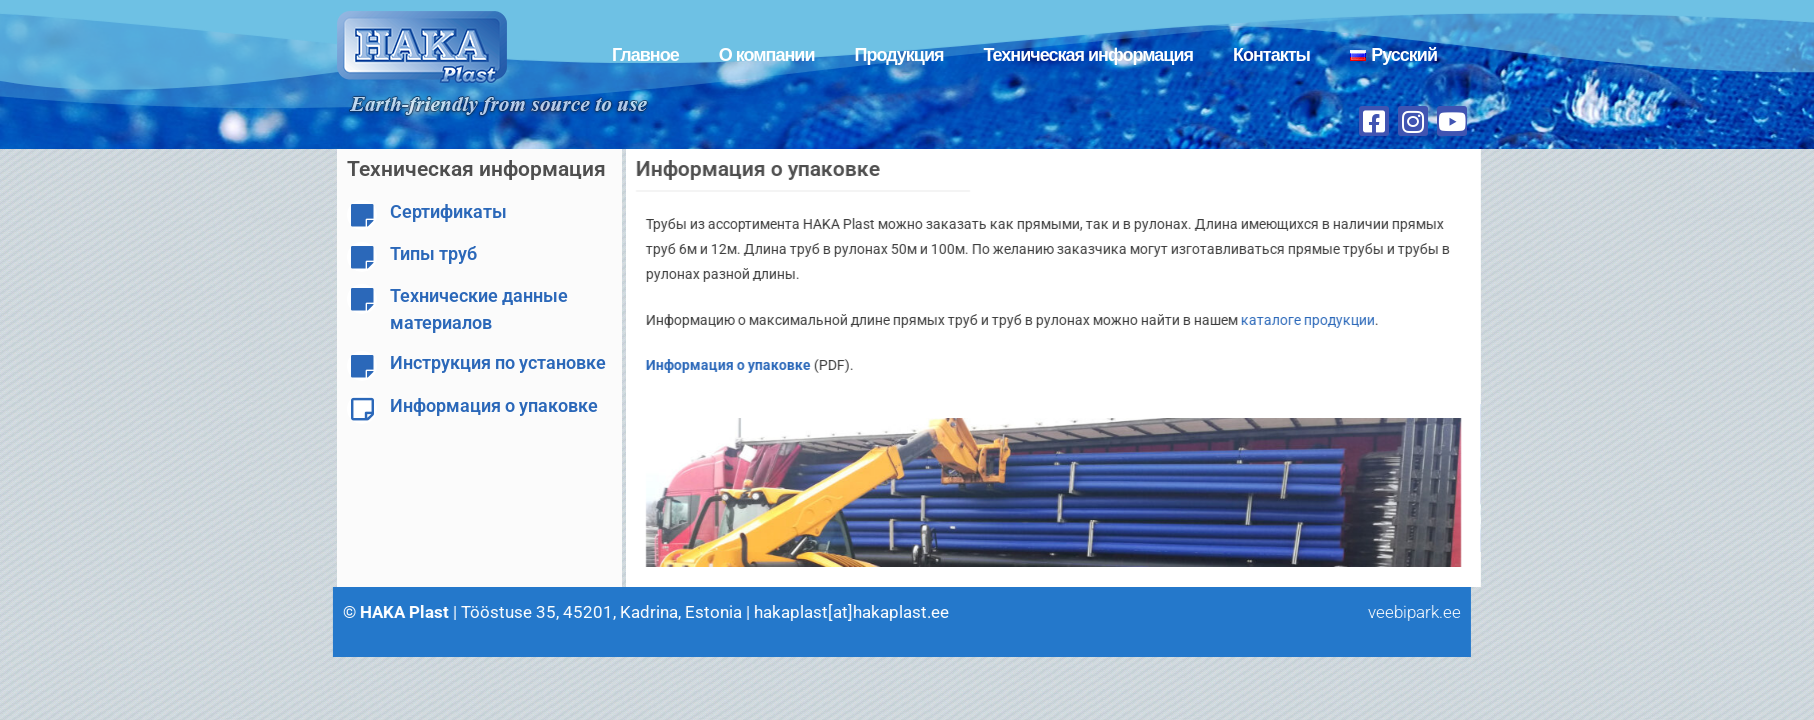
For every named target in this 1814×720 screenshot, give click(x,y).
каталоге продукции (1280, 320)
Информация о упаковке (494, 405)
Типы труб (433, 253)
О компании (767, 55)
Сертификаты (448, 211)
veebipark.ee (1442, 612)
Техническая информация (1088, 55)
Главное (645, 55)
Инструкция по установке (498, 362)
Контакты (1271, 55)
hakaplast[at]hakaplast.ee (879, 612)
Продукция (898, 55)
